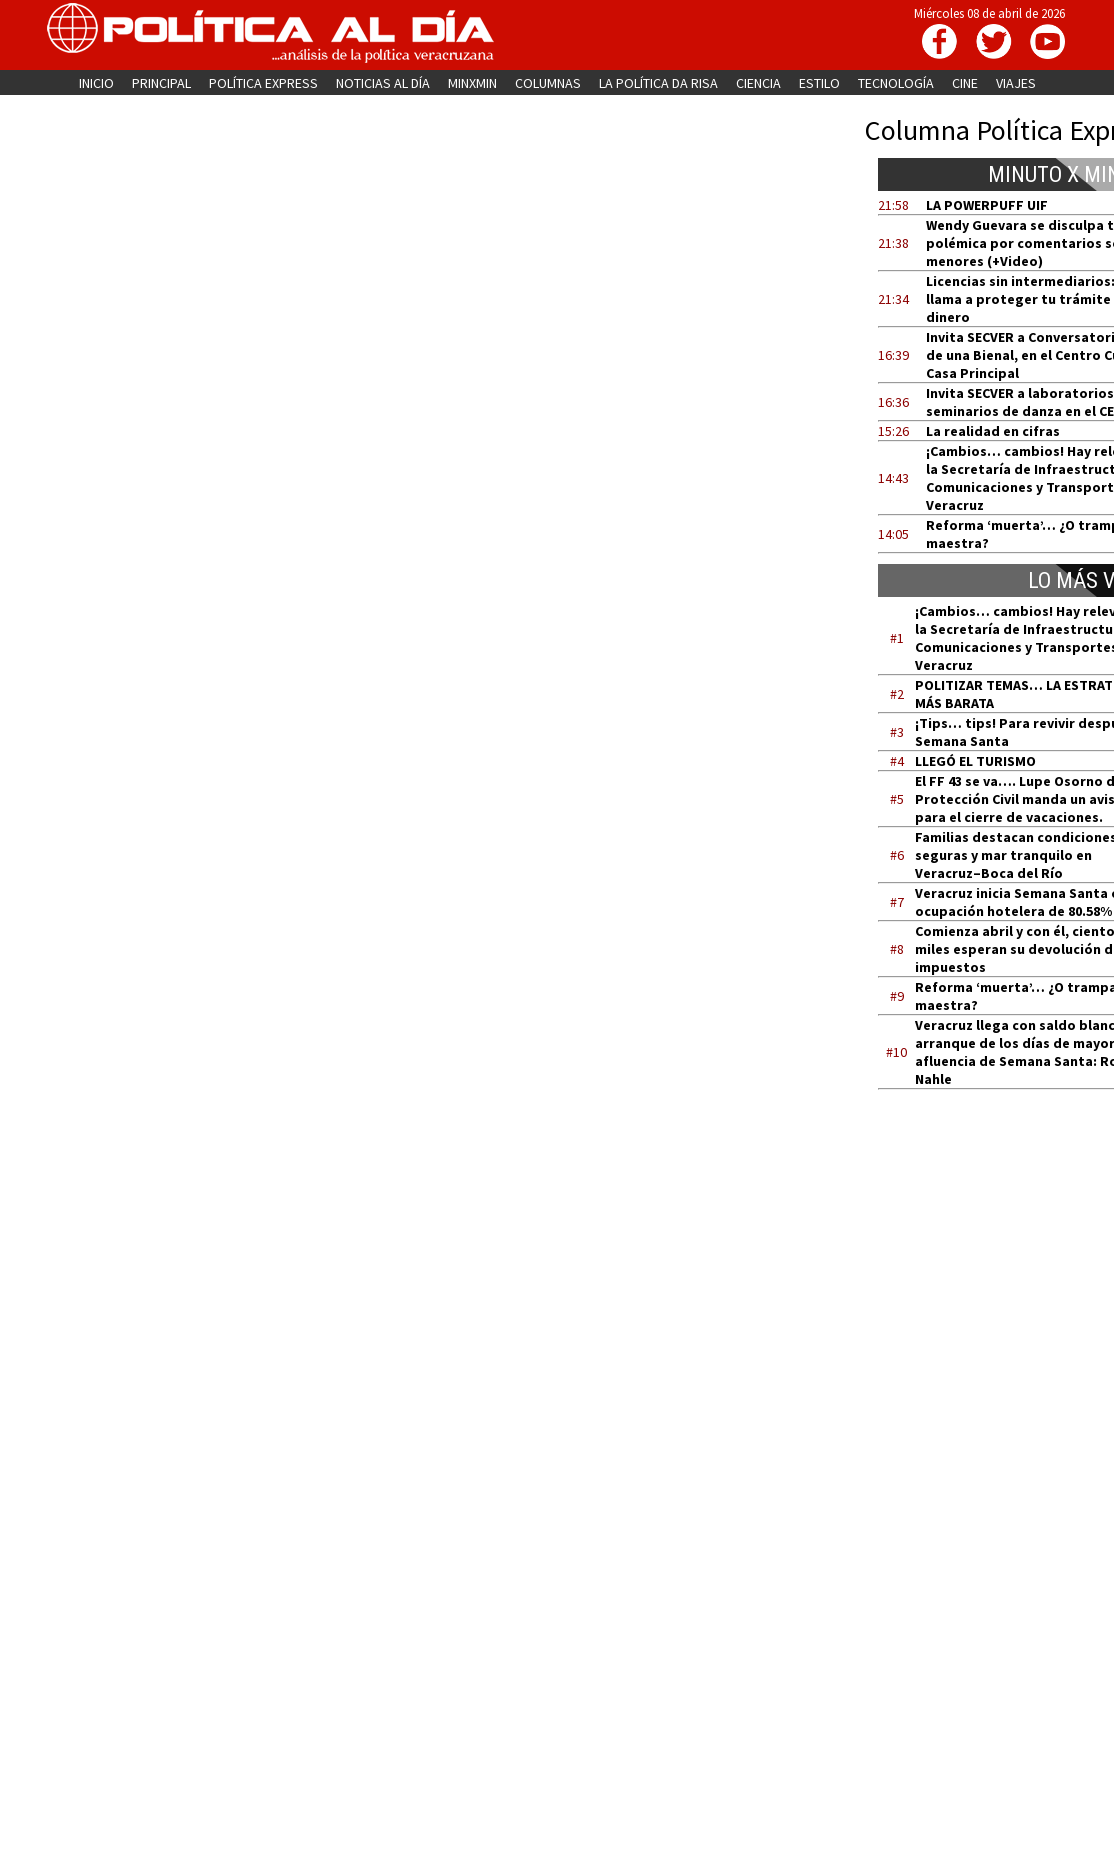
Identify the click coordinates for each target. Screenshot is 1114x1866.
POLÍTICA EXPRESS (263, 83)
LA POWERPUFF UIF (987, 205)
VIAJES (1016, 83)
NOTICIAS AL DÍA (383, 83)
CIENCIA (758, 83)
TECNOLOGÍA (896, 83)
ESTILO (819, 83)
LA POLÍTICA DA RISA (658, 83)
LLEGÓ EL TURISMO (975, 761)
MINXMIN (472, 83)
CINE (965, 83)
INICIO (96, 83)
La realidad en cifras (993, 431)
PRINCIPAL (161, 83)
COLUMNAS (548, 83)
